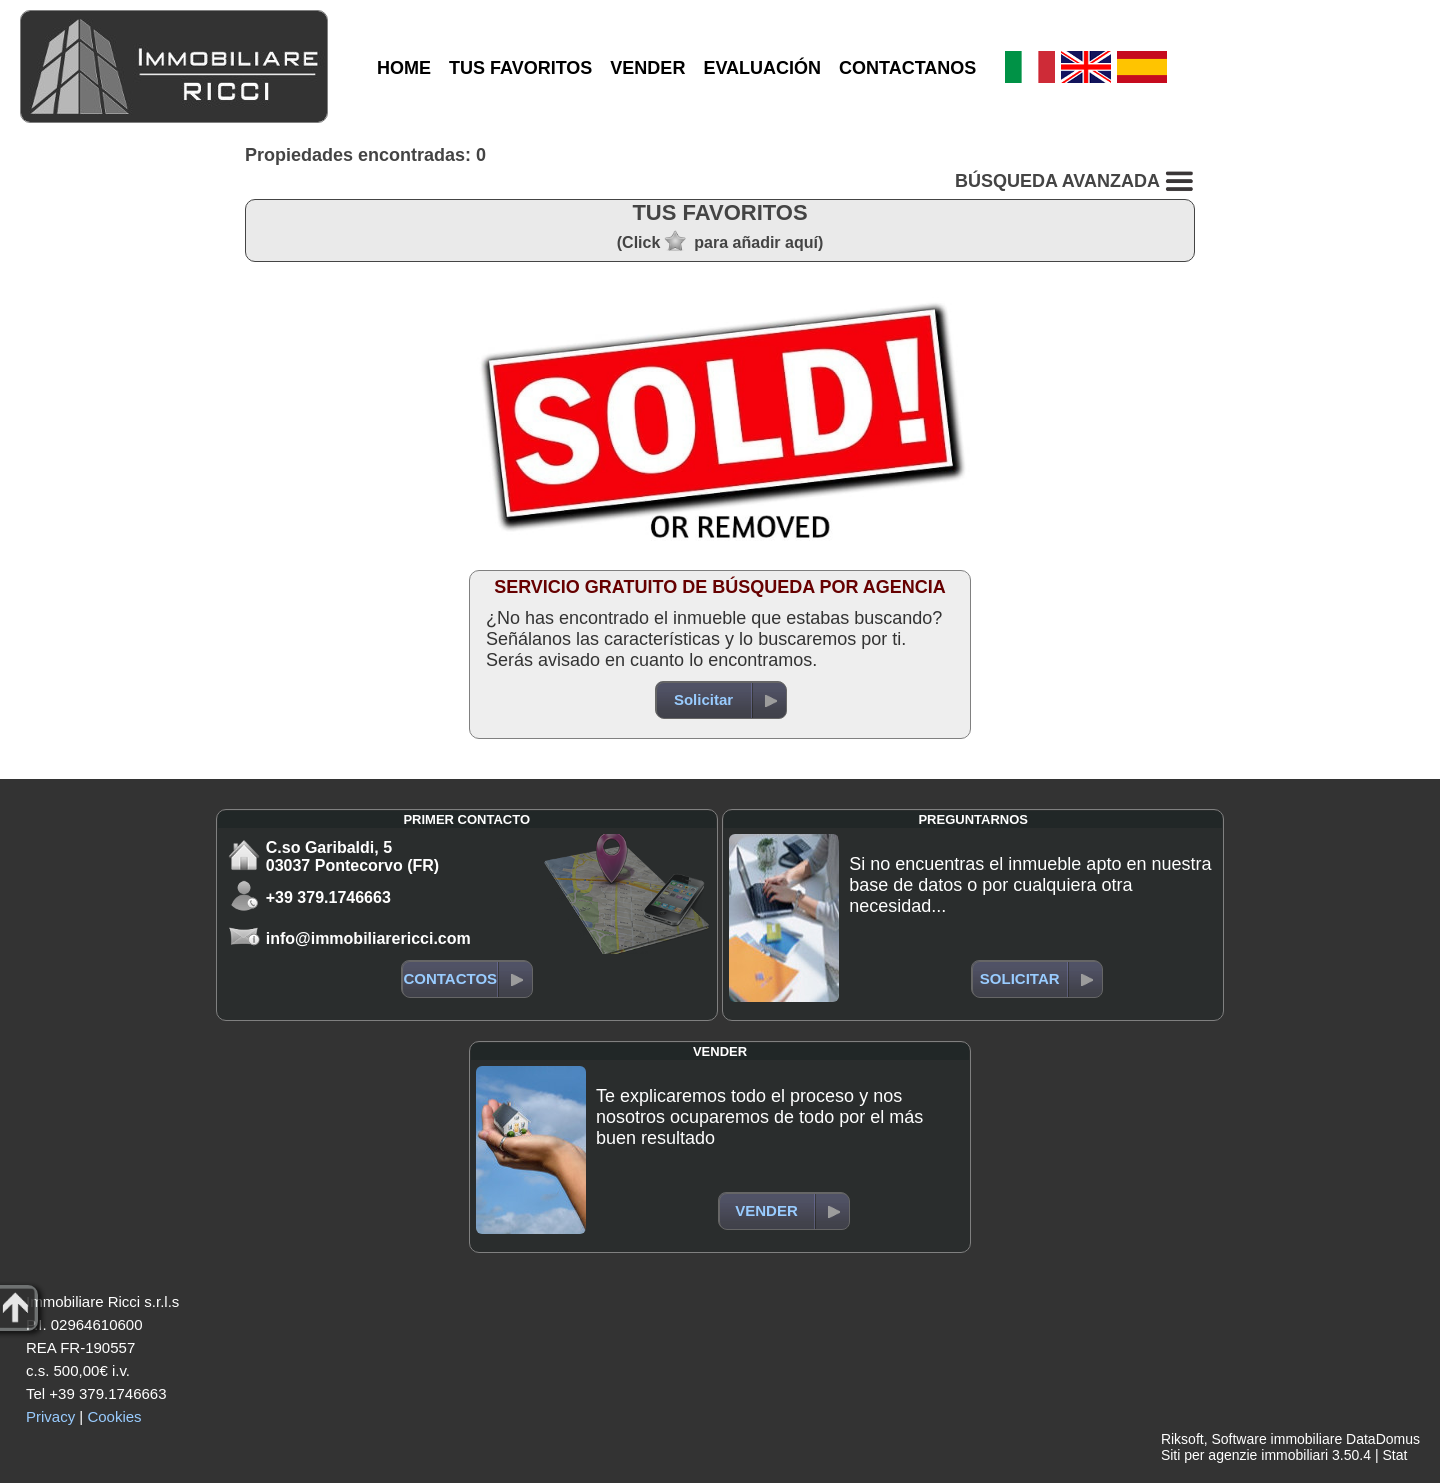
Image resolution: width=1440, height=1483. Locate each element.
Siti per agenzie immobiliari (1244, 1455)
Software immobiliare (1276, 1439)
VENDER (647, 68)
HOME (404, 68)
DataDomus (1383, 1439)
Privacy (50, 1416)
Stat (1394, 1455)
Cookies (114, 1416)
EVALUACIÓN (762, 68)
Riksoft (1182, 1439)
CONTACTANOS (907, 68)
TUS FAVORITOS (520, 68)
